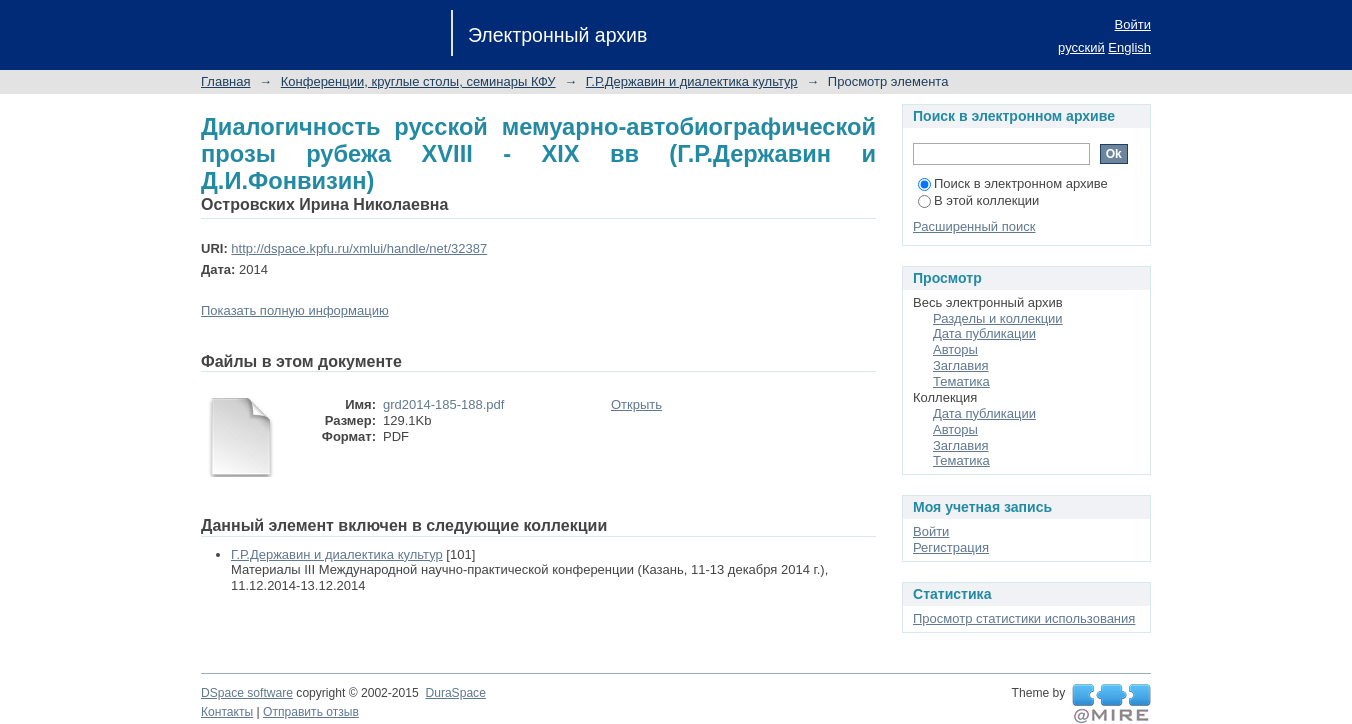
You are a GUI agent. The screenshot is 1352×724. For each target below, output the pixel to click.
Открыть (636, 404)
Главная (225, 81)
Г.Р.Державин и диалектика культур (692, 81)
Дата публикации (984, 333)
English (1129, 47)
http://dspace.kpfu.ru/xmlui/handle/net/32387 (359, 248)
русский (1081, 47)
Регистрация (951, 547)
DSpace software (247, 693)
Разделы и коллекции (998, 318)
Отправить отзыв (311, 712)
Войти (1133, 24)
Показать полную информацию (295, 310)
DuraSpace (455, 693)
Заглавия (961, 365)
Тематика (961, 381)
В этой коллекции (978, 200)
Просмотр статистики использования (1024, 618)
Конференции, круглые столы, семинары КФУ (418, 81)
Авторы (955, 349)
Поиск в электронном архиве (1013, 183)
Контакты (227, 712)
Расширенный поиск (974, 226)
